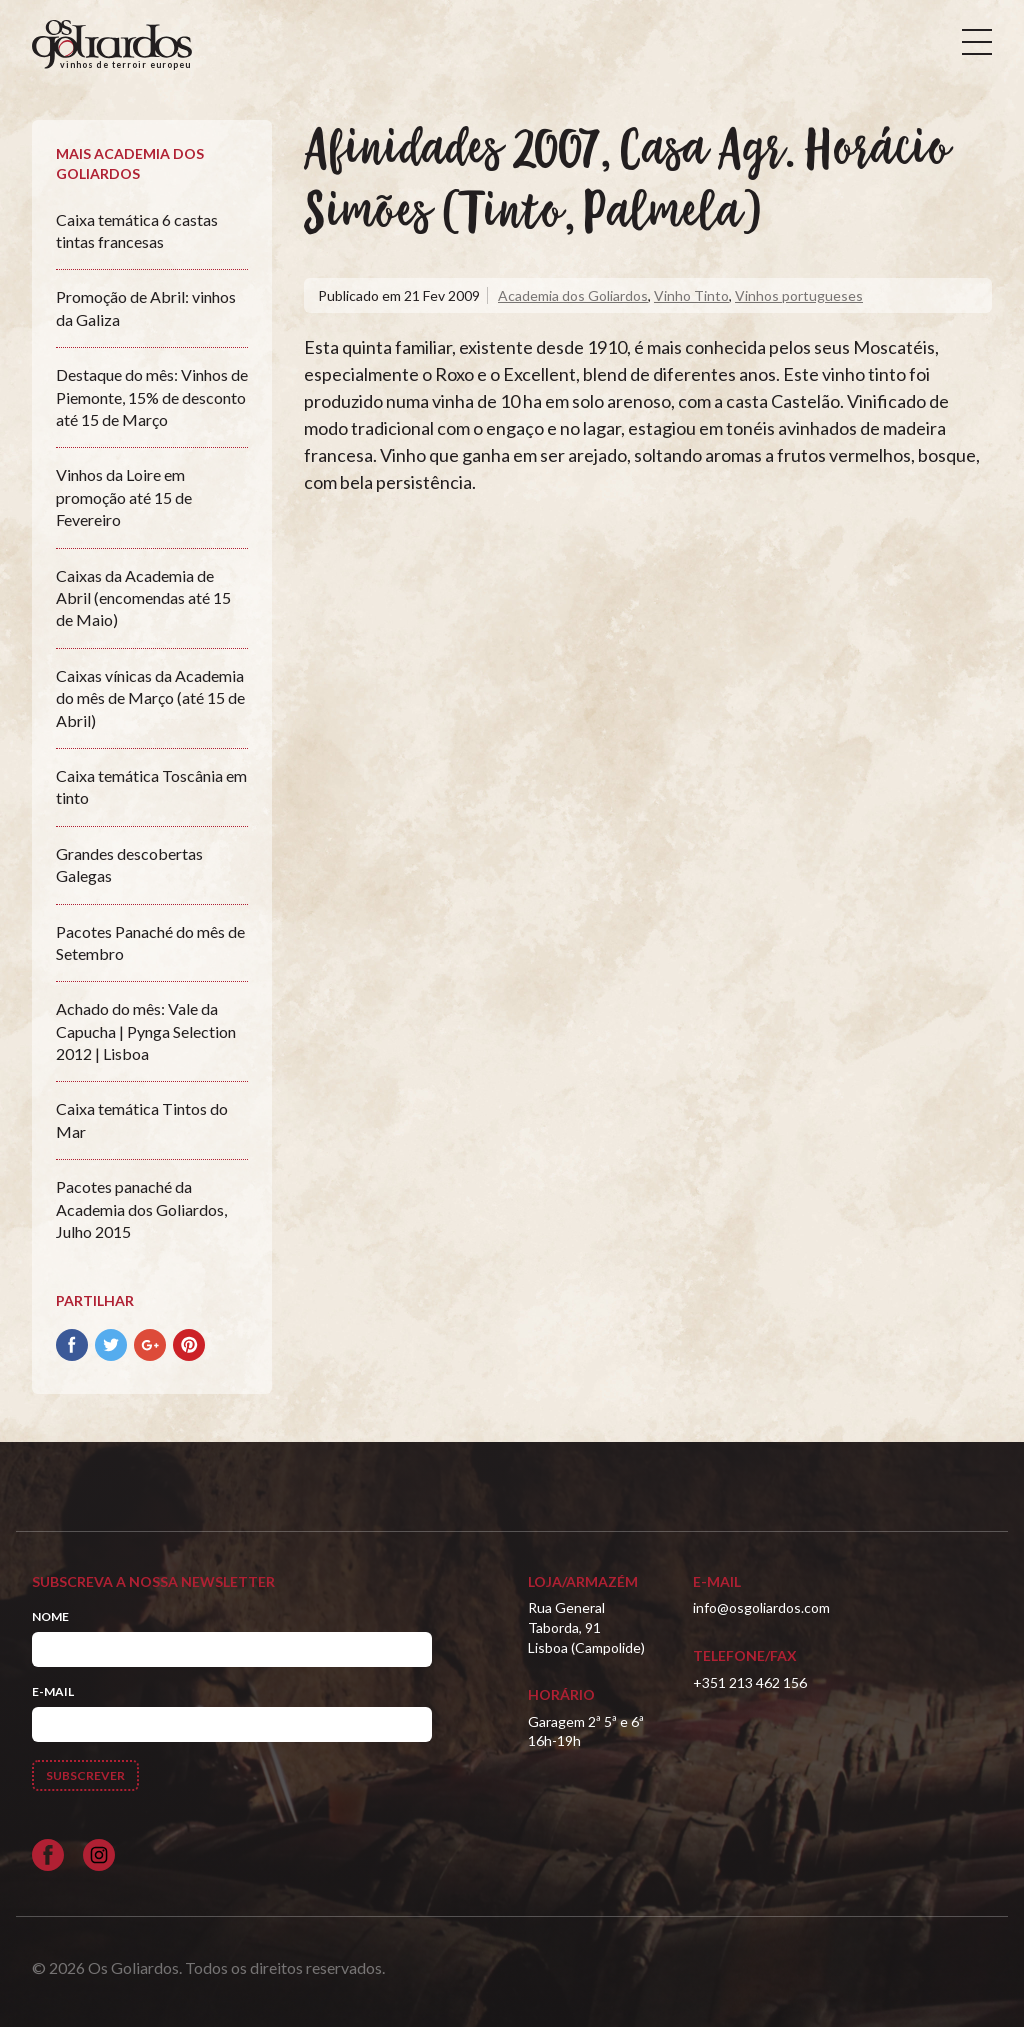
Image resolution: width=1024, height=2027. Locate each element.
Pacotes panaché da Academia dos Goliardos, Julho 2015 (141, 1209)
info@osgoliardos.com (761, 1607)
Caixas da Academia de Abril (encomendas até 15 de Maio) (143, 598)
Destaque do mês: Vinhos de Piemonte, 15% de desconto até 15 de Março (152, 397)
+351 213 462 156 (750, 1682)
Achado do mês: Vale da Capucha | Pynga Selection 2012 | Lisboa (146, 1031)
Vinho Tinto (691, 295)
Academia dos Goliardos (573, 295)
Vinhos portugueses (799, 295)
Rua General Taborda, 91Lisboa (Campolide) (586, 1627)
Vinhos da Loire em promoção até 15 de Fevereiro (124, 497)
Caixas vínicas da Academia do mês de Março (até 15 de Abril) (150, 698)
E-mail (53, 1691)
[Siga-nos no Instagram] (99, 1855)
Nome (50, 1616)
